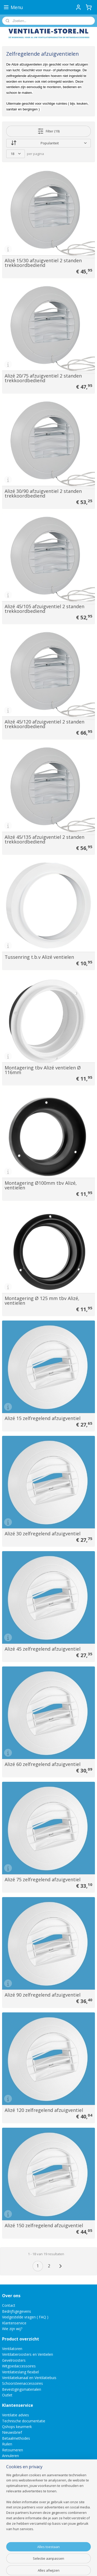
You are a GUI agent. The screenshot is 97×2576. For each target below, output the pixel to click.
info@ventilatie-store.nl (25, 2487)
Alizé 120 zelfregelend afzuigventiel (44, 2110)
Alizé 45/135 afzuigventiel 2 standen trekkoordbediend (44, 839)
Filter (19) (48, 131)
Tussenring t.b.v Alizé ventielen (39, 957)
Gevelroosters (14, 2360)
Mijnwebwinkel (65, 2566)
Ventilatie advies (15, 2414)
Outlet (7, 2395)
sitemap (59, 2558)
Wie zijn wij (11, 2328)
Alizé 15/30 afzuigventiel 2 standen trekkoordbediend (43, 262)
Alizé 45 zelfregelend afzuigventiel (42, 1649)
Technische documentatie (23, 2420)
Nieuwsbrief (12, 2432)
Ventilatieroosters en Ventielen (27, 2354)
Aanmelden (15, 2536)
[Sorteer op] (48, 143)
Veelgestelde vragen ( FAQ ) (25, 2317)
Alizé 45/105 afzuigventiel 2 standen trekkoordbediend (44, 608)
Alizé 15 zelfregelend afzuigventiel (42, 1418)
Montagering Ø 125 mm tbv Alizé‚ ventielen (42, 1300)
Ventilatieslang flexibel (20, 2371)
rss (70, 2558)
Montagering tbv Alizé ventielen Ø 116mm (43, 1070)
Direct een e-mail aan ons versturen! (32, 2504)
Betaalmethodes (16, 2438)
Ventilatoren (12, 2348)
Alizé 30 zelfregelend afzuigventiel (42, 1533)
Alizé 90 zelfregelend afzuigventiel (42, 1994)
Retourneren (12, 2449)
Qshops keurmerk (17, 2426)
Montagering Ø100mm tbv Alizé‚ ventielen (41, 1185)
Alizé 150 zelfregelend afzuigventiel (44, 2225)
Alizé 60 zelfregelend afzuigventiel (42, 1764)
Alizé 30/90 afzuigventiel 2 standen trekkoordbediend (43, 493)
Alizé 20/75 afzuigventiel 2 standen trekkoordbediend (43, 378)
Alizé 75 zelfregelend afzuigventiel (42, 1879)
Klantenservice (14, 2322)
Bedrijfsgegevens (16, 2311)
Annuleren (10, 2455)
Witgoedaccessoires (19, 2366)
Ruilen (7, 2444)
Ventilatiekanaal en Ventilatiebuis (29, 2377)
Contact (8, 2305)
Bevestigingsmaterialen (21, 2389)
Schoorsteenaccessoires (22, 2383)
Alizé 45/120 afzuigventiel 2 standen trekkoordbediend (44, 724)
